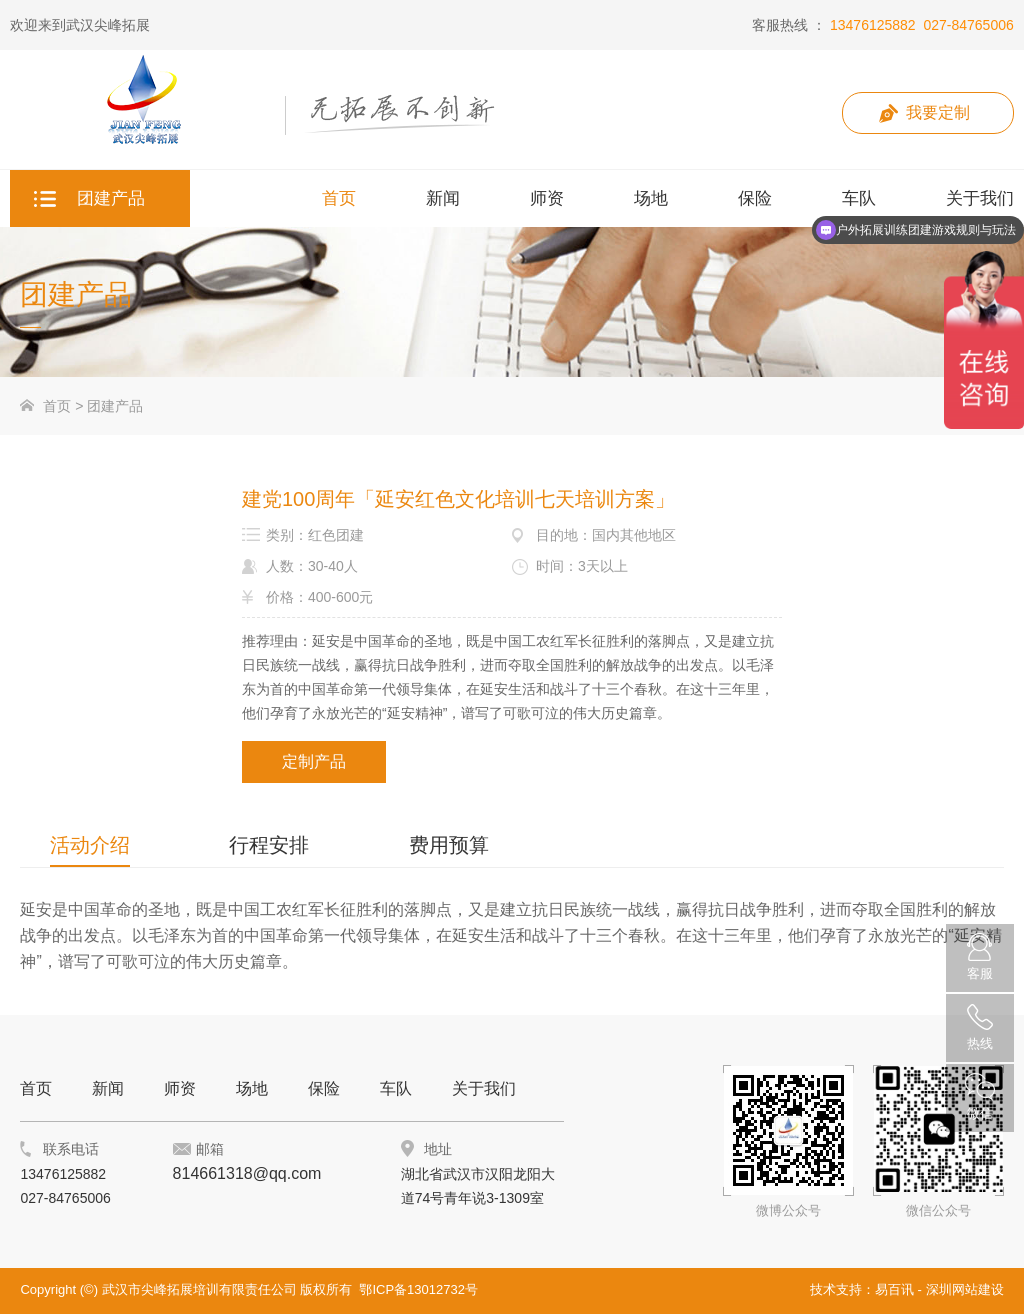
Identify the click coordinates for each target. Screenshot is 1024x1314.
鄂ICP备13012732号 (418, 1289)
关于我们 (484, 1088)
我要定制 (938, 112)
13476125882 (873, 25)
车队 (396, 1088)
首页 (57, 406)
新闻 (108, 1088)
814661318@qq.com (247, 1173)
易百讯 (894, 1289)
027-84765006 (968, 25)
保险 (324, 1088)
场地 (252, 1088)
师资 (180, 1088)
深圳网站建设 (965, 1289)
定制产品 (314, 761)
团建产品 (115, 406)
